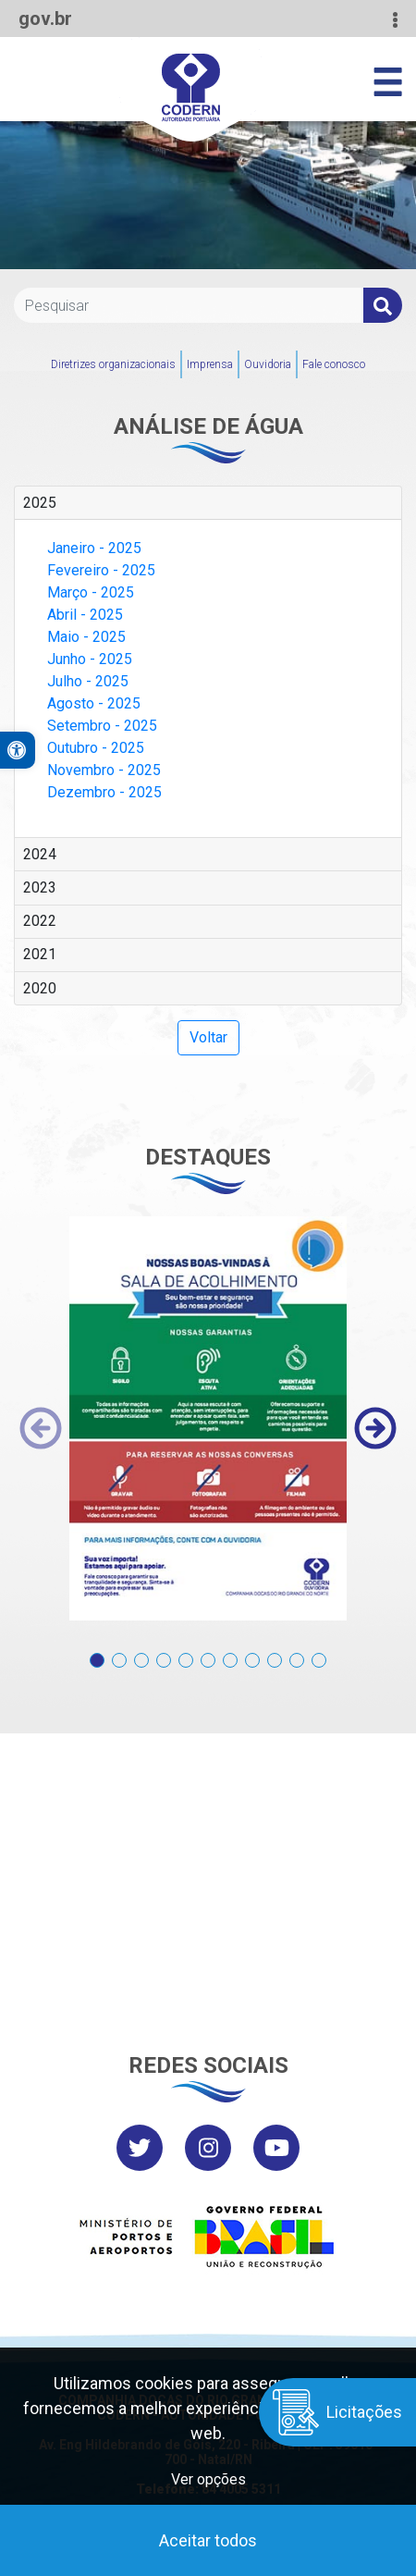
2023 (39, 887)
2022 (39, 921)
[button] (97, 1650)
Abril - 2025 (85, 614)
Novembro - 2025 (104, 770)
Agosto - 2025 (94, 703)
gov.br (45, 18)
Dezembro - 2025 (104, 792)
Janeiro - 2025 (94, 548)
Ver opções (208, 2479)
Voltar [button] (208, 1037)
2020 (39, 988)
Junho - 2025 (89, 659)
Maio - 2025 (86, 637)
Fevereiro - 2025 (101, 570)
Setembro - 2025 (102, 725)
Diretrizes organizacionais (113, 364)
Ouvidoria (267, 364)
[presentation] (40, 1428)
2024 (39, 854)
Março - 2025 (90, 592)
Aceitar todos (208, 2540)
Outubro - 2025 (95, 748)
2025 (39, 503)
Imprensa (210, 364)
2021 (39, 954)
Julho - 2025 (87, 681)
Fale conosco (333, 364)
